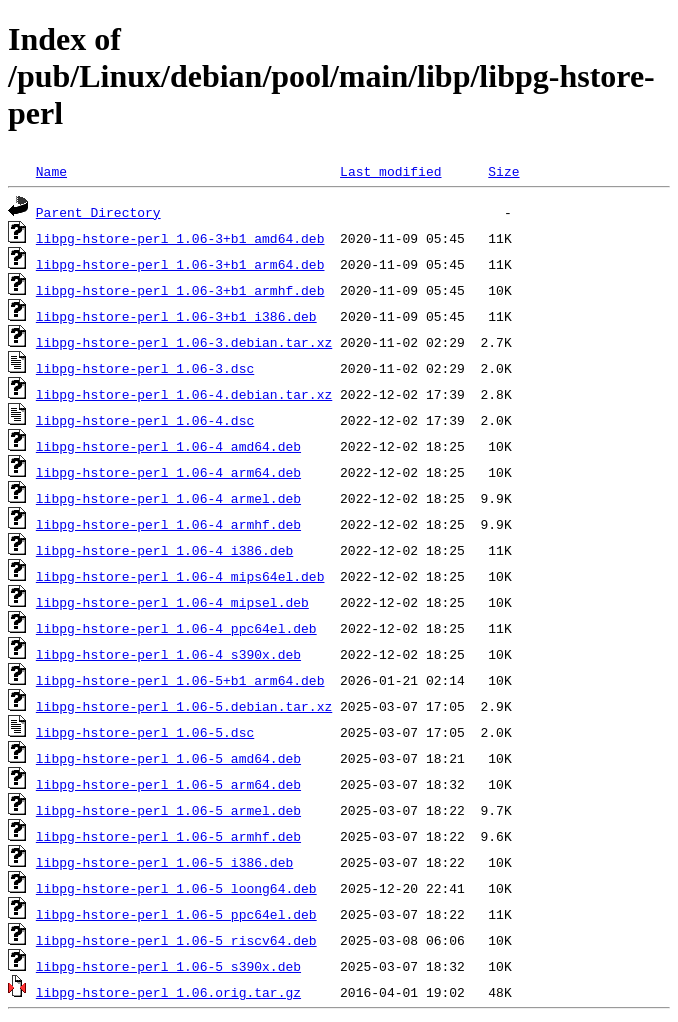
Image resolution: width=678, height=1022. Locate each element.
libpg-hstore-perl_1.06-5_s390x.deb (168, 966)
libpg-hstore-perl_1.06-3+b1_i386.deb (176, 316)
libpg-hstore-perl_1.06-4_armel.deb (168, 498)
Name (51, 171)
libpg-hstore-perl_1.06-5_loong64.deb (176, 888)
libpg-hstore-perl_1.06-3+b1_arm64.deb (180, 264)
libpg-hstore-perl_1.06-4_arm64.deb (168, 472)
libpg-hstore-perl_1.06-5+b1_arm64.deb (180, 680)
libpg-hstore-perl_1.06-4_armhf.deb (168, 524)
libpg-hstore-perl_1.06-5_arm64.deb (168, 784)
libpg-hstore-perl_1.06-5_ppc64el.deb (176, 914)
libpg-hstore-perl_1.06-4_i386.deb (164, 550)
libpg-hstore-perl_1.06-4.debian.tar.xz (184, 394)
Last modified (390, 171)
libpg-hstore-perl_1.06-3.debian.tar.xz (184, 342)
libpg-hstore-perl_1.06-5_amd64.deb (168, 758)
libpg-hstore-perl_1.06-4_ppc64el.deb (176, 628)
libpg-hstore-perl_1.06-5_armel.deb (168, 810)
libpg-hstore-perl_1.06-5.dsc (145, 732)
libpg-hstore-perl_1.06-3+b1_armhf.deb (180, 290)
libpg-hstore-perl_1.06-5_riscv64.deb (176, 940)
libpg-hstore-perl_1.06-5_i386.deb (164, 862)
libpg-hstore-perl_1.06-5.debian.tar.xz (184, 706)
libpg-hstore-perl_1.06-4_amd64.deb (168, 446)
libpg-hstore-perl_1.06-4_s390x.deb (168, 654)
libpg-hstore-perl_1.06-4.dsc (145, 420)
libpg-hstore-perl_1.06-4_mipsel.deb (172, 602)
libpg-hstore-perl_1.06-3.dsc (145, 368)
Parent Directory (98, 212)
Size (503, 171)
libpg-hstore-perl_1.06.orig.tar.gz (168, 992)
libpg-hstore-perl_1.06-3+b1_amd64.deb (180, 238)
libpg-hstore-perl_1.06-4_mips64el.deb (180, 576)
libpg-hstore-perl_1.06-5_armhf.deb (168, 836)
